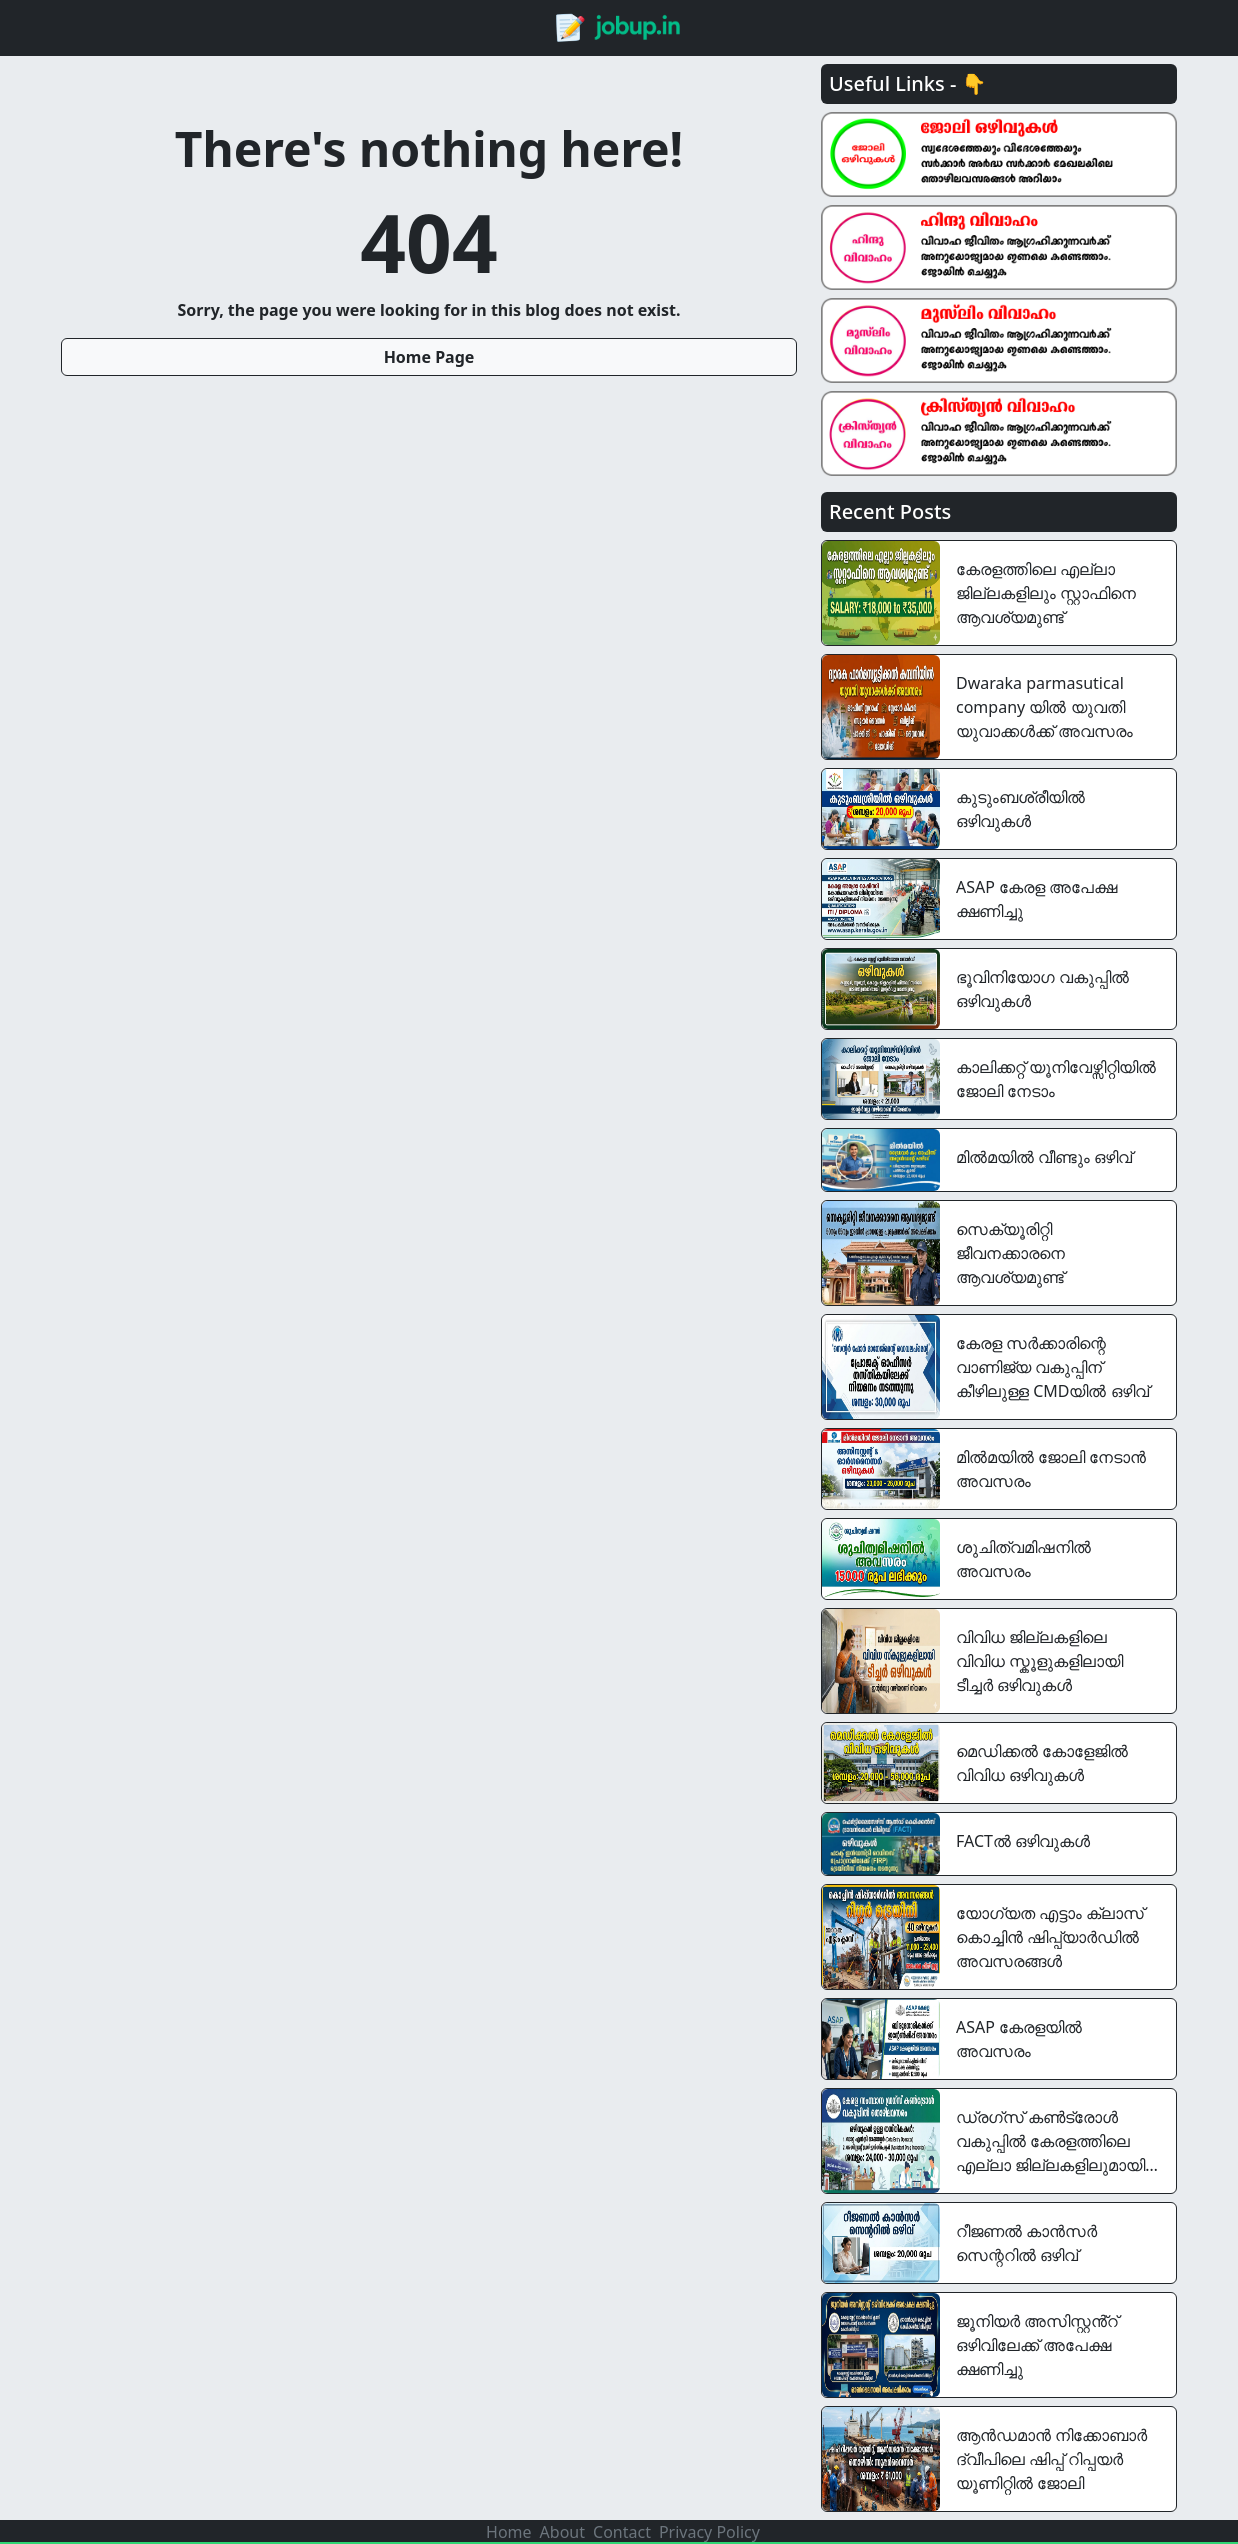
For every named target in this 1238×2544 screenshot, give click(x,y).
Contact (622, 2532)
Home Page (429, 357)
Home (509, 2532)
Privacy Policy (709, 2532)
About (562, 2532)
